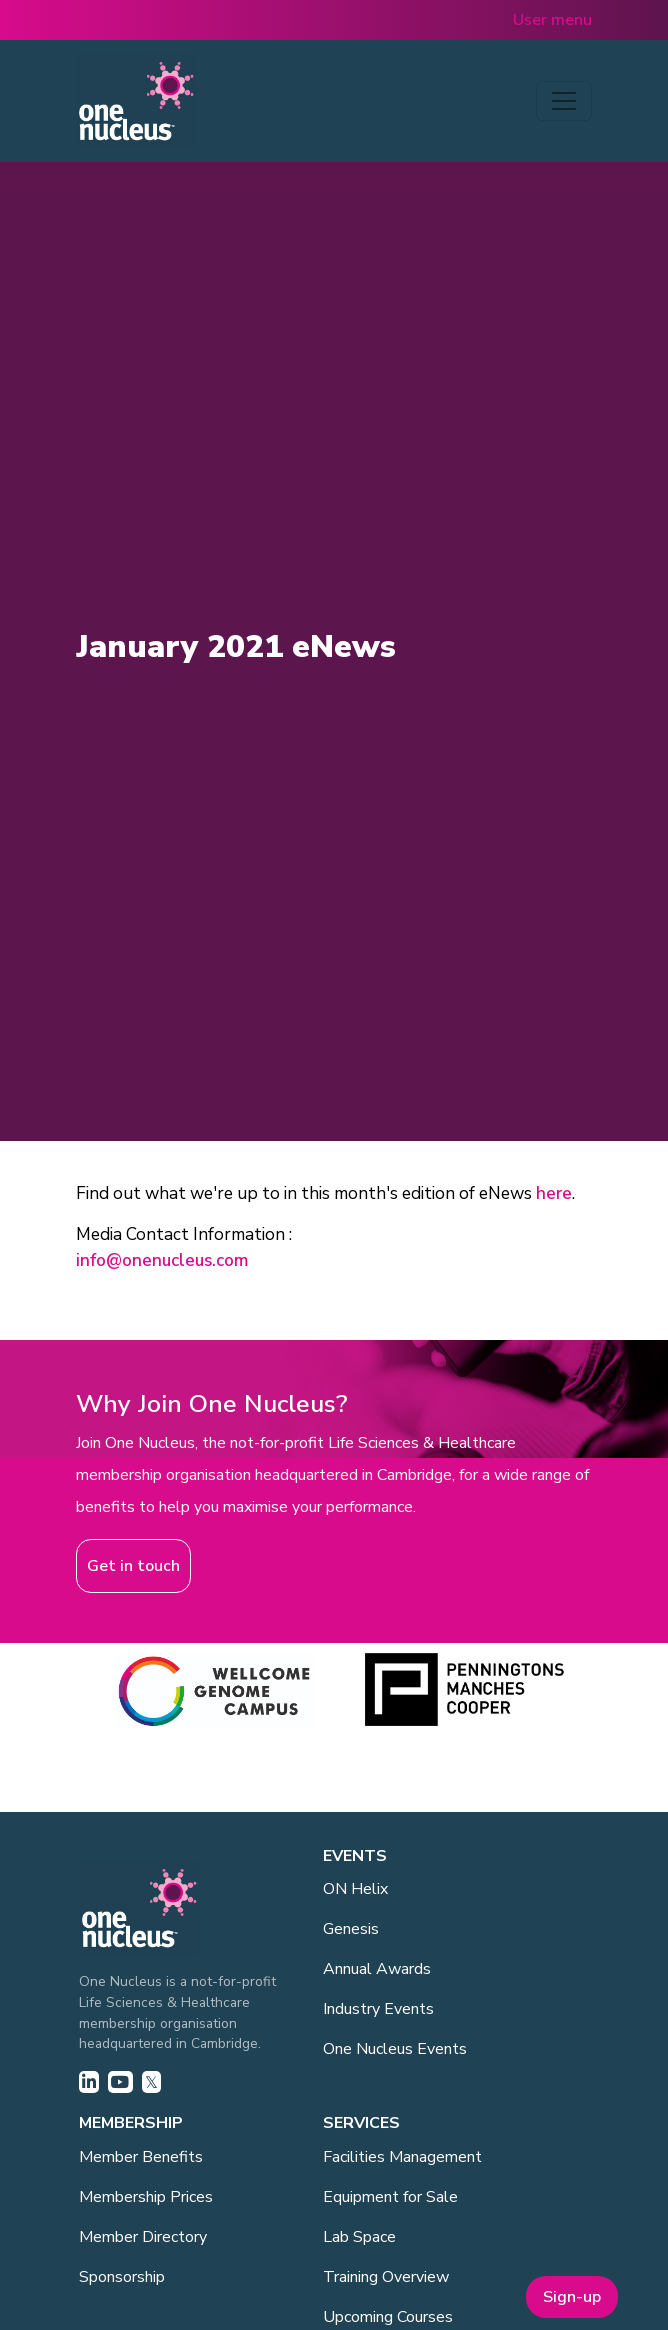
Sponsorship (122, 2277)
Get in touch (133, 1566)
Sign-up (572, 2297)
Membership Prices (146, 2197)
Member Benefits (141, 2157)
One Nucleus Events (395, 2049)
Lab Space (359, 2237)
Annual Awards (377, 1969)
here (554, 1193)
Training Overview (386, 2277)
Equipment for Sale (390, 2197)
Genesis (351, 1929)
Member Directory (143, 2237)
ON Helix (355, 1889)
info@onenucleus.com (162, 1260)
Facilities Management (402, 2157)
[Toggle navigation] (564, 101)
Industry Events (378, 2009)
